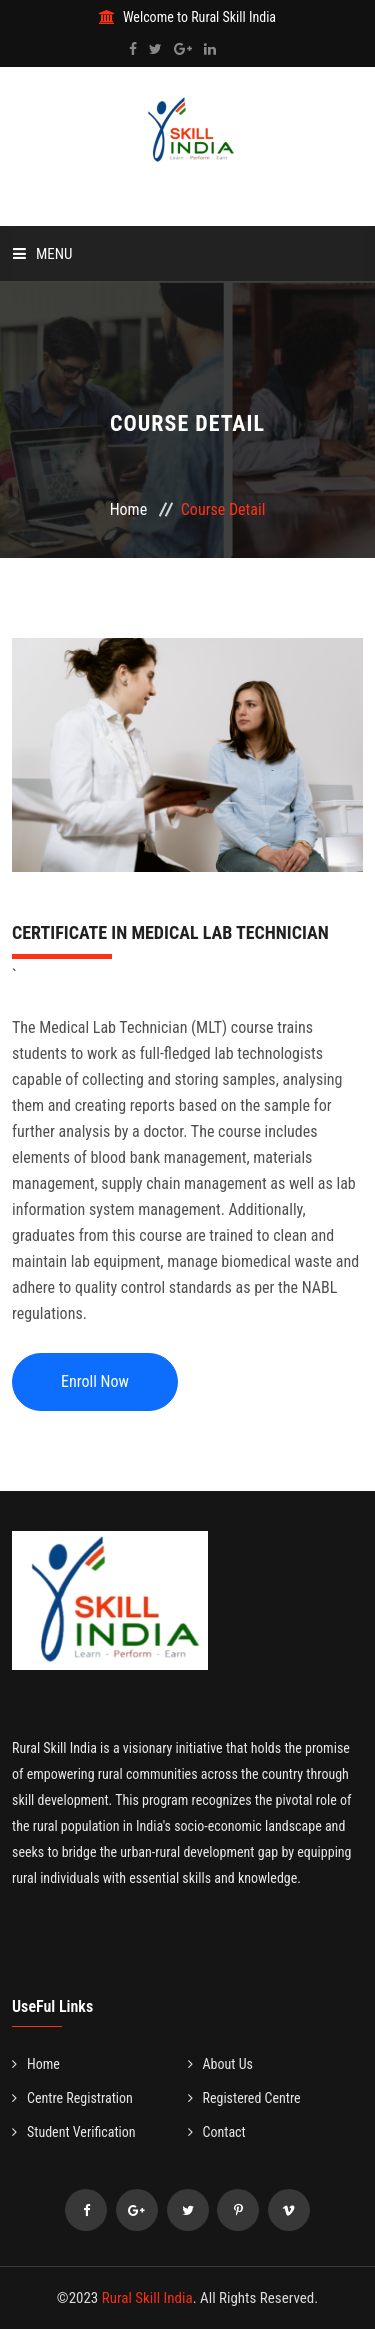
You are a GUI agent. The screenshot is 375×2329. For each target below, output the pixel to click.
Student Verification (74, 2132)
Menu (43, 254)
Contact (217, 2132)
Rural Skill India (147, 2298)
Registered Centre (244, 2098)
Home (129, 509)
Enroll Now (95, 1381)
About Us (220, 2064)
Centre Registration (72, 2098)
